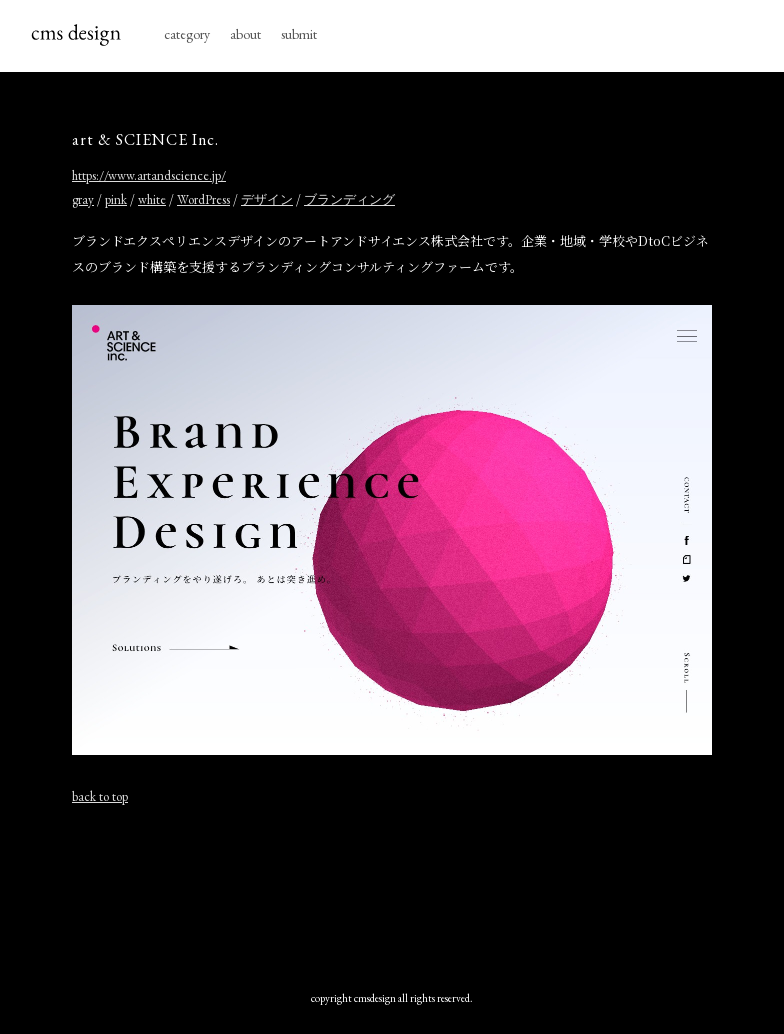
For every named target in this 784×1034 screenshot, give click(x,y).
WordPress (203, 199)
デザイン (267, 199)
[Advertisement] (392, 893)
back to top (100, 796)
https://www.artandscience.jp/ (149, 175)
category (187, 34)
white (152, 199)
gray (83, 199)
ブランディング (349, 199)
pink (116, 199)
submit (299, 34)
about (245, 34)
